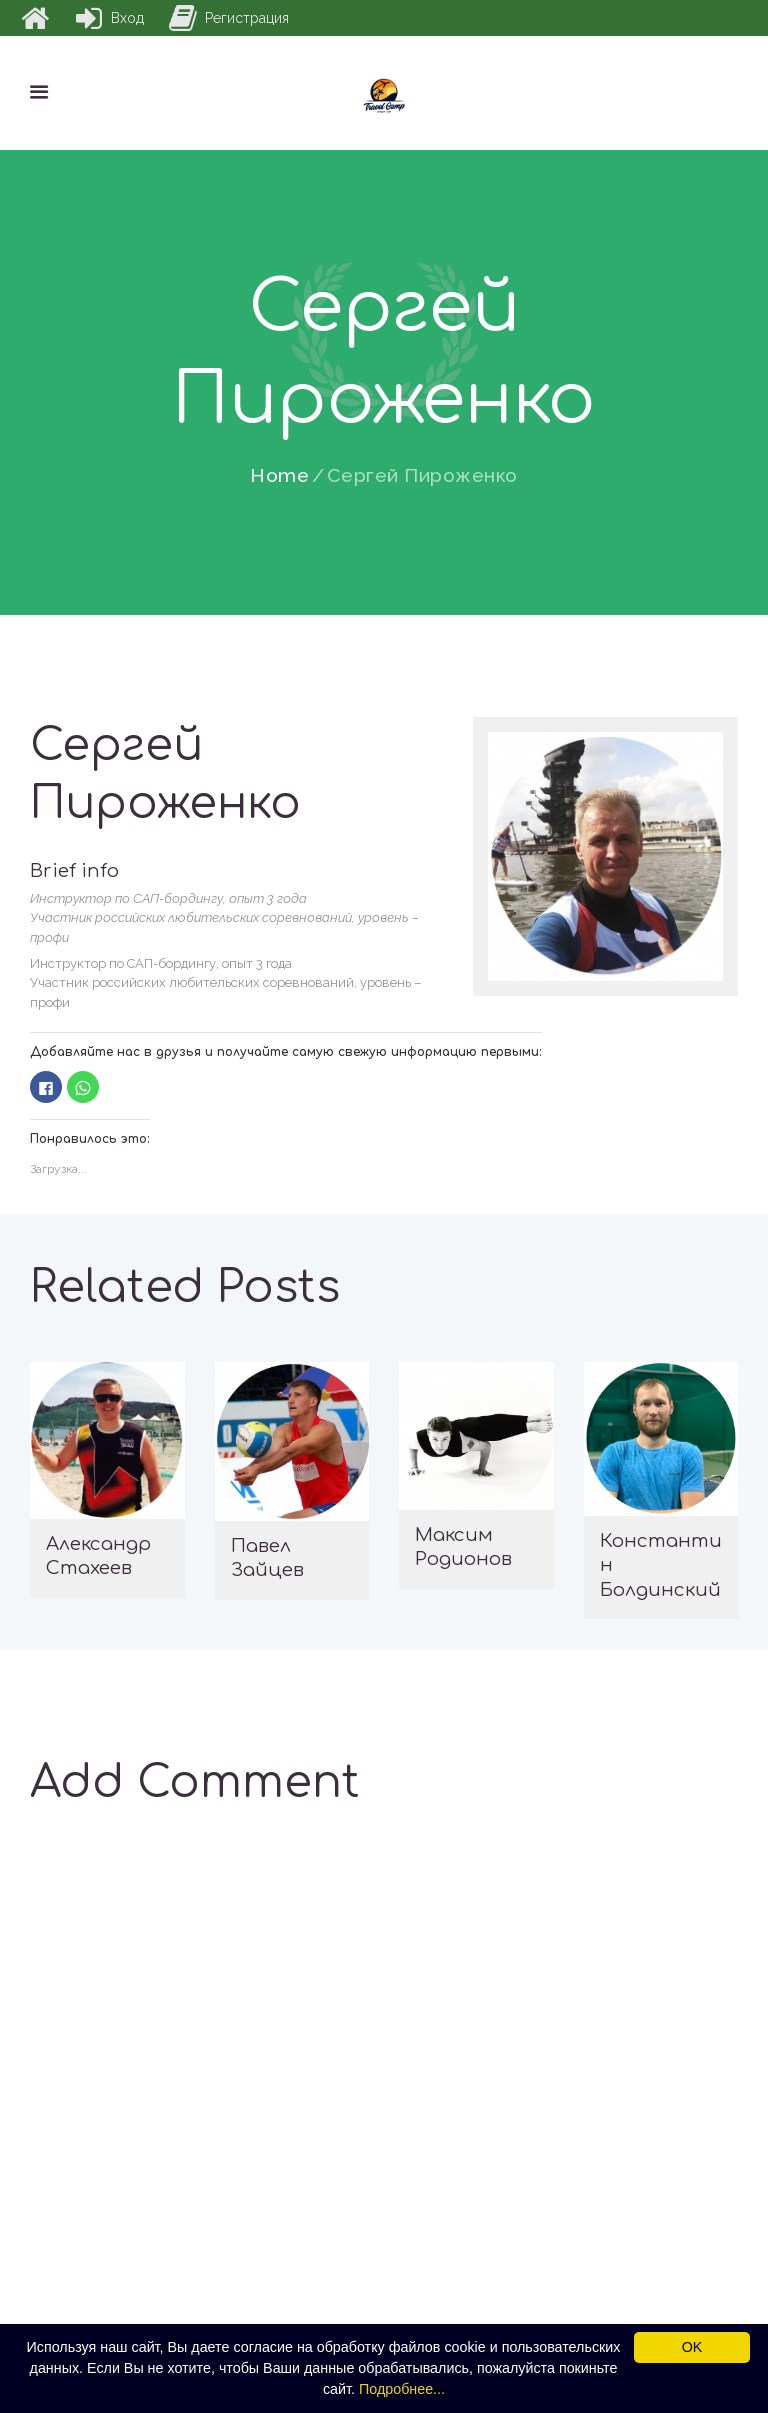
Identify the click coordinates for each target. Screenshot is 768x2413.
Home (279, 476)
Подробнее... (402, 2389)
